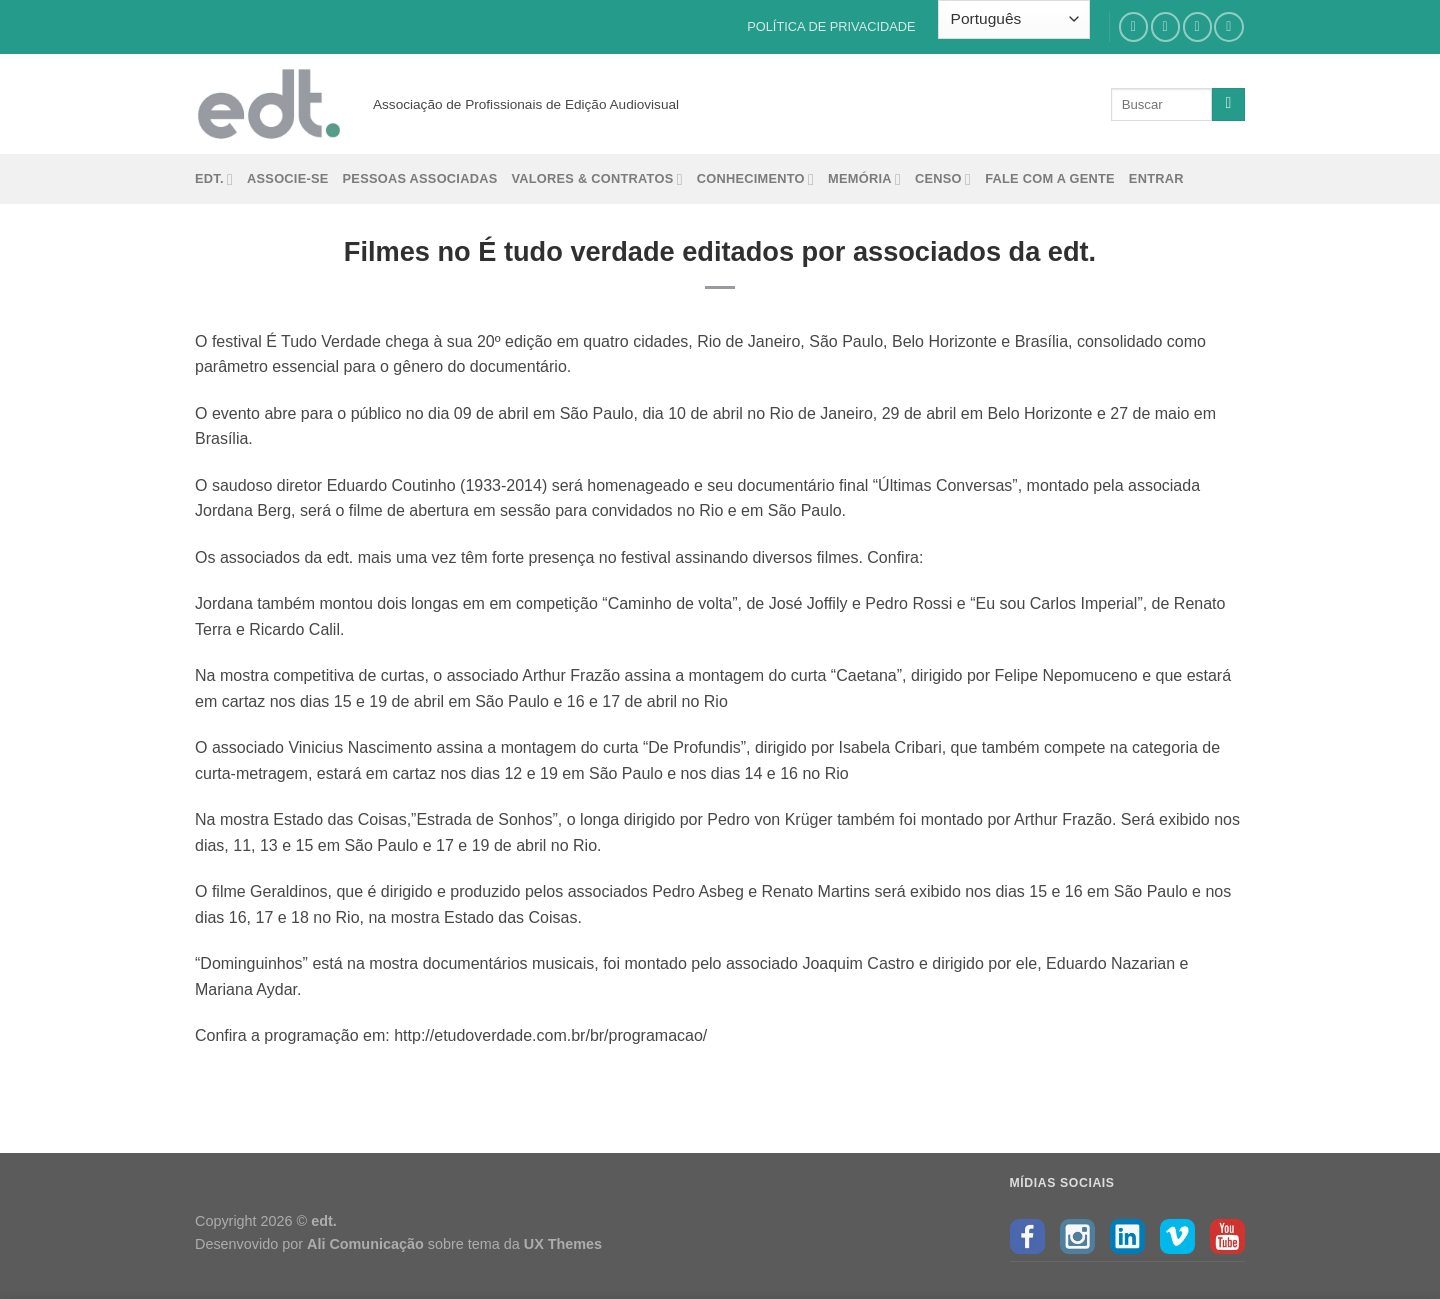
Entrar (1156, 178)
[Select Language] (1014, 19)
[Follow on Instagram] (1165, 26)
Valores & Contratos (596, 179)
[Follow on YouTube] (1228, 26)
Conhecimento (755, 179)
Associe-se (288, 178)
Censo (943, 179)
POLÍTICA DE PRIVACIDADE (831, 26)
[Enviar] (1228, 105)
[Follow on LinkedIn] (1197, 26)
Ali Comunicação (365, 1244)
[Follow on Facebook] (1133, 26)
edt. (214, 179)
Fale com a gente (1050, 178)
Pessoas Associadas (420, 178)
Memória (864, 179)
